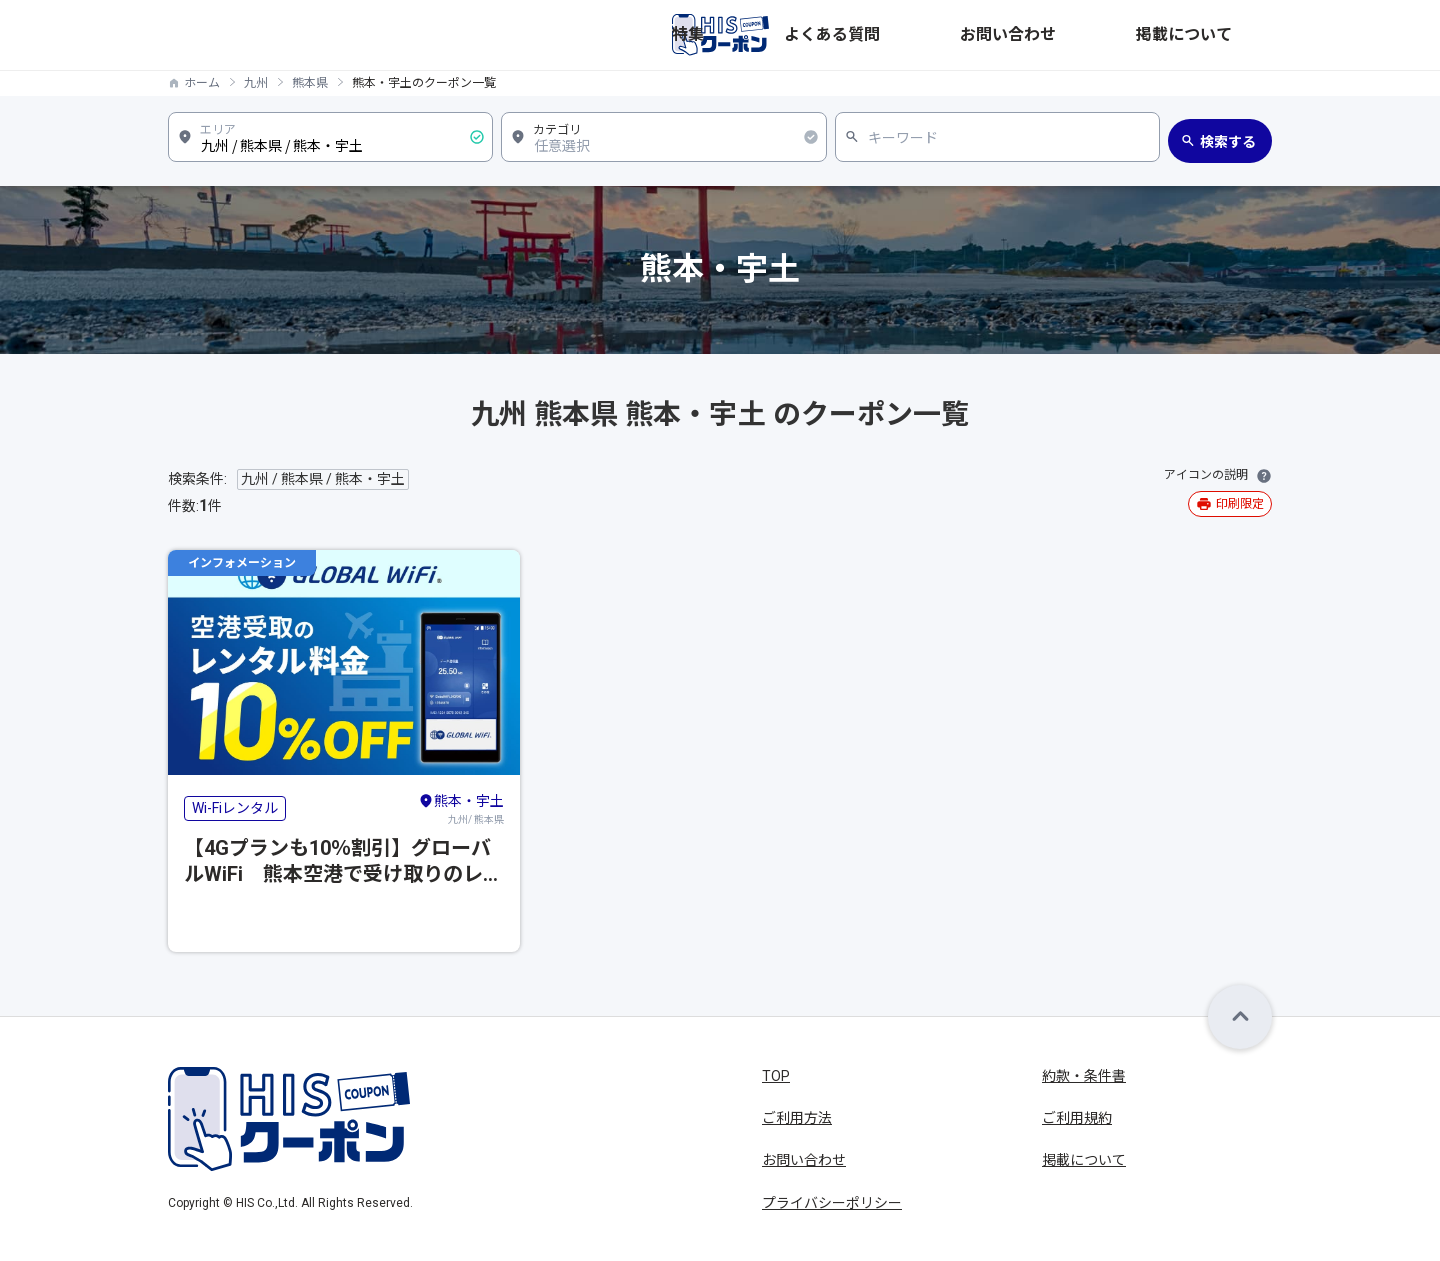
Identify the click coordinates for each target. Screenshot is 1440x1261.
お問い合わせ (1122, 35)
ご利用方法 (797, 1118)
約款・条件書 (1084, 1076)
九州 (256, 83)
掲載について (1230, 35)
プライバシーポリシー (832, 1203)
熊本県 (310, 83)
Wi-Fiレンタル (235, 808)
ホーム (202, 83)
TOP (776, 1076)
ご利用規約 (1077, 1118)
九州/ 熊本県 (461, 808)
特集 (934, 35)
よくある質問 (1014, 35)
